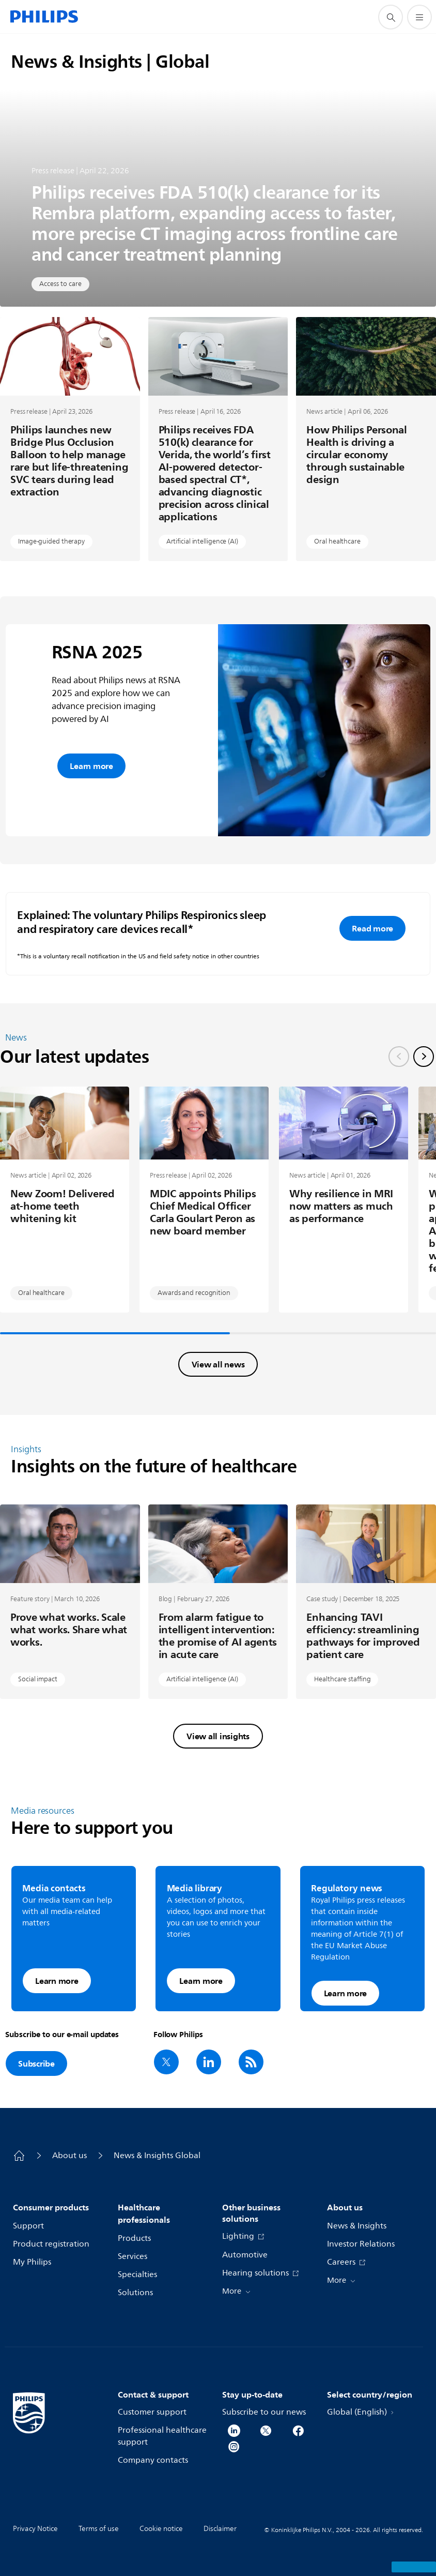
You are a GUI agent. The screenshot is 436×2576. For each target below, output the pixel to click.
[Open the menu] (419, 17)
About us (69, 2155)
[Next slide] (423, 1056)
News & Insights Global (157, 2155)
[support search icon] (390, 17)
